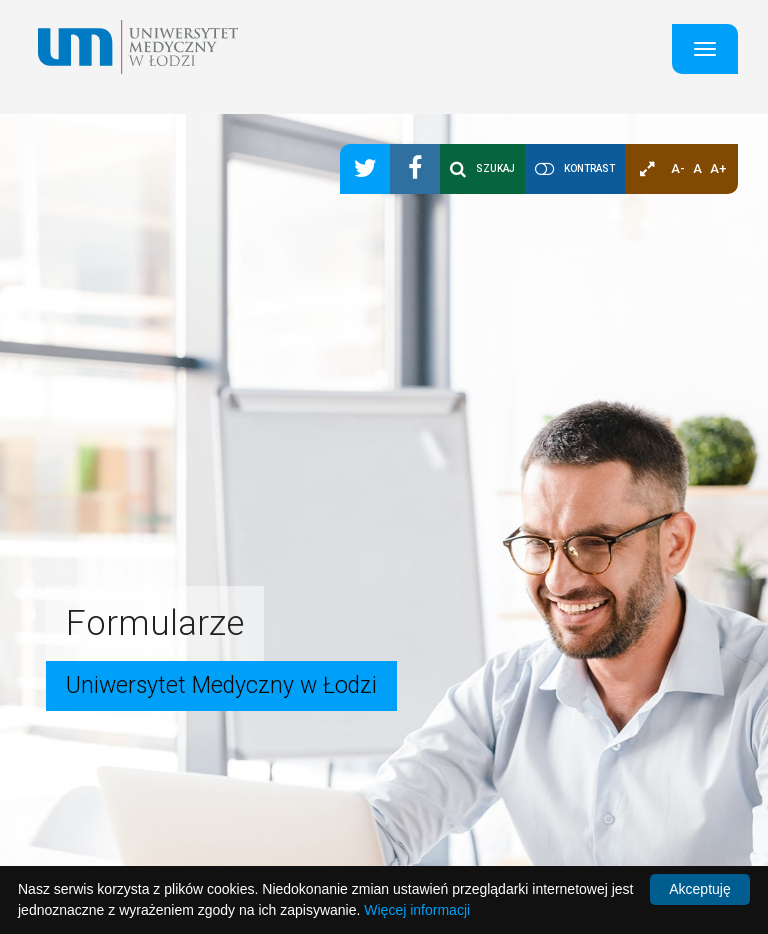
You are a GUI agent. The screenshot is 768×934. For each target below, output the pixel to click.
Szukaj (482, 169)
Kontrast (589, 168)
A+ (718, 168)
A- (678, 168)
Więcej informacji (417, 910)
